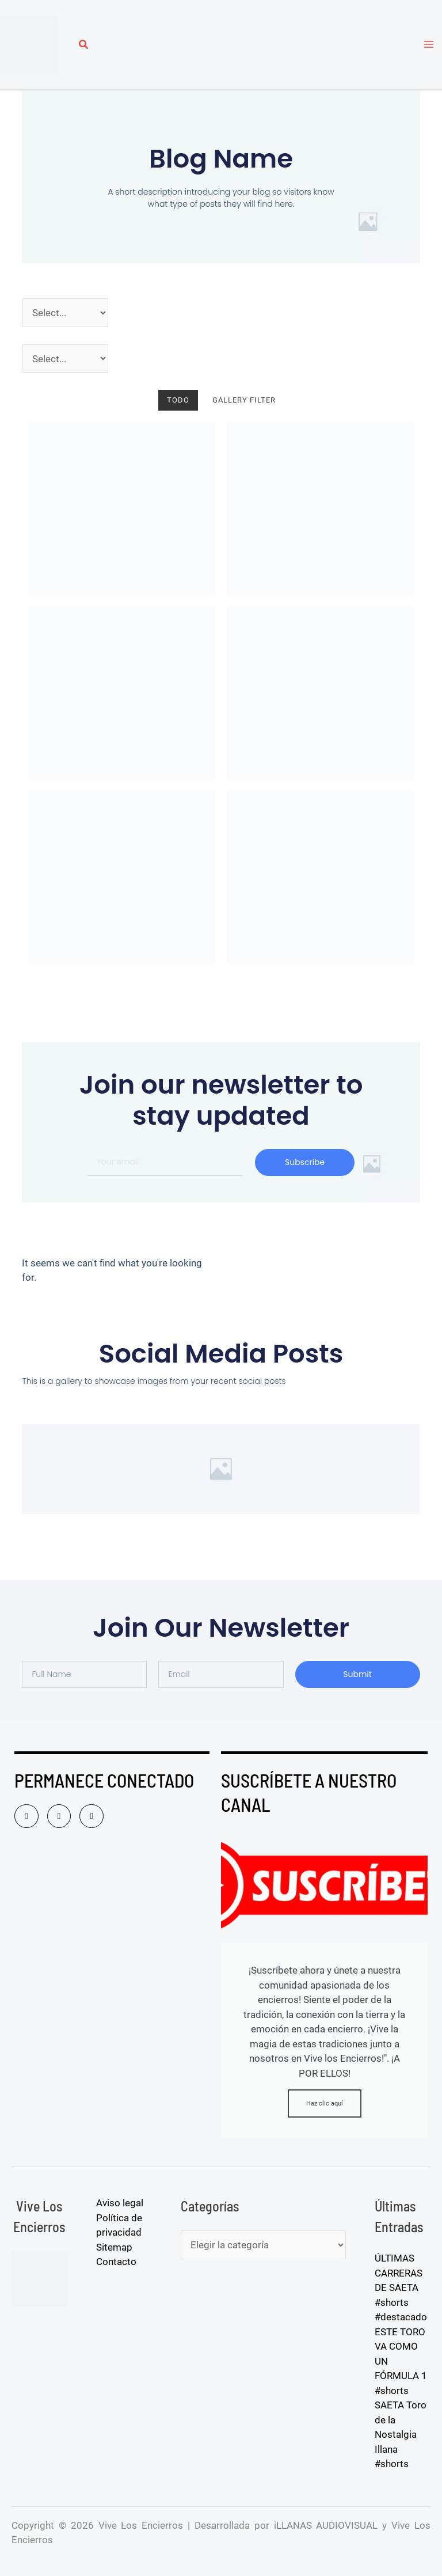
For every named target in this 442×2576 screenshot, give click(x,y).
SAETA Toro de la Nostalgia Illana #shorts (400, 2434)
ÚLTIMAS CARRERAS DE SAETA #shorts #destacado (401, 2287)
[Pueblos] (65, 358)
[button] (84, 46)
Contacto (116, 2261)
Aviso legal (119, 2203)
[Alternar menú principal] (429, 44)
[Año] (65, 312)
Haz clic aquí (324, 2103)
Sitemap (114, 2247)
